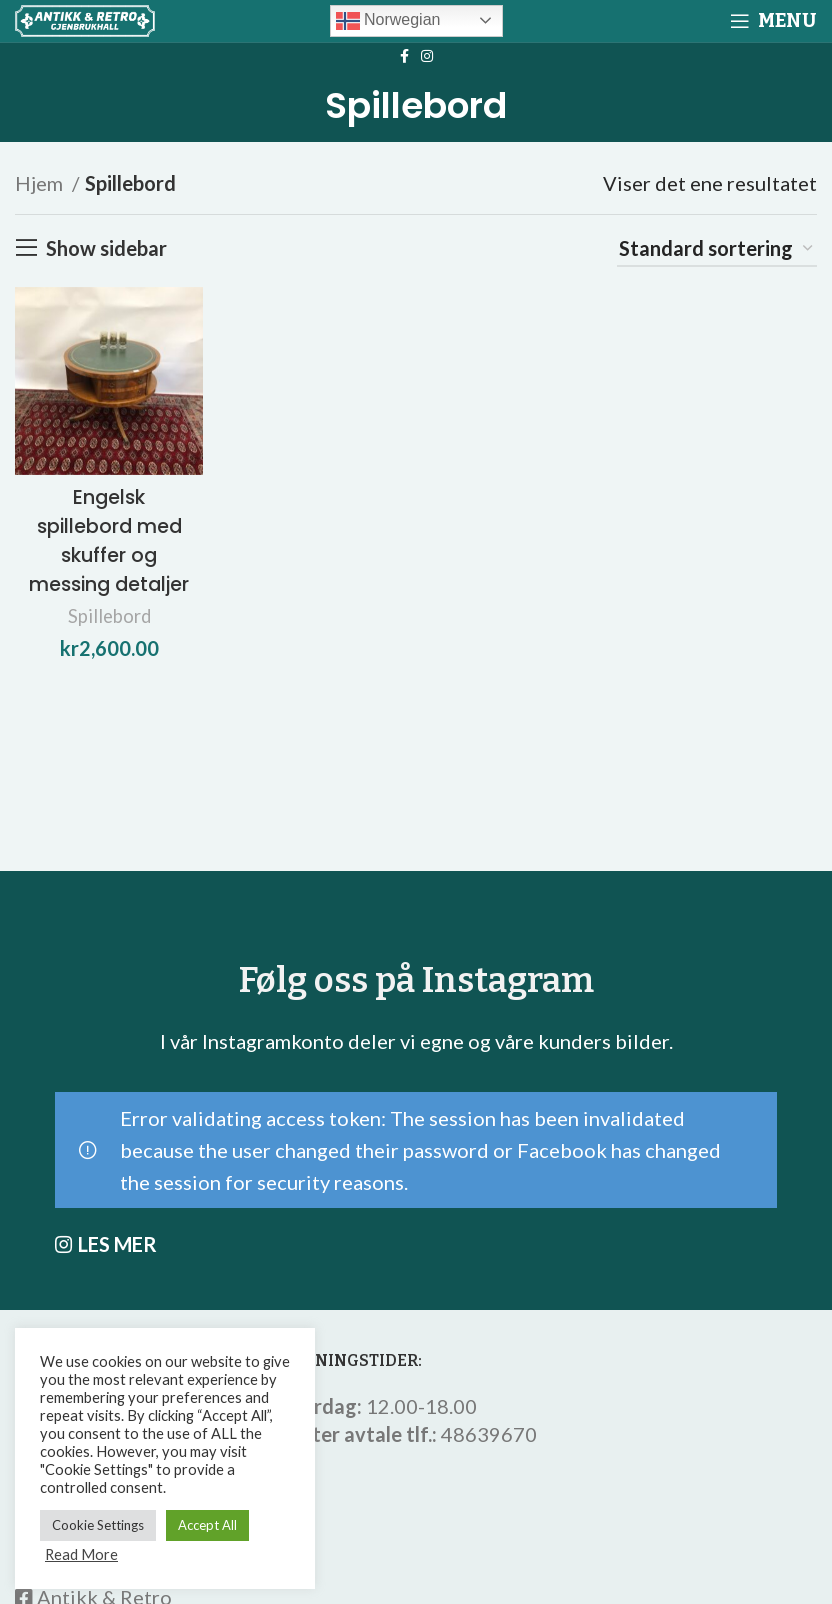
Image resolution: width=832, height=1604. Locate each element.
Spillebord (107, 637)
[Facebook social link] (404, 56)
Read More (81, 1554)
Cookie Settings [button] (98, 1525)
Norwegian (388, 21)
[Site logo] (85, 18)
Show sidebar (106, 248)
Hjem (41, 183)
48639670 (489, 1434)
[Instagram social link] (427, 56)
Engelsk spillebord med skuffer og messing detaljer (107, 550)
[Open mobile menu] (773, 21)
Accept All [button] (207, 1525)
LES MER (117, 1244)
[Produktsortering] (717, 249)
